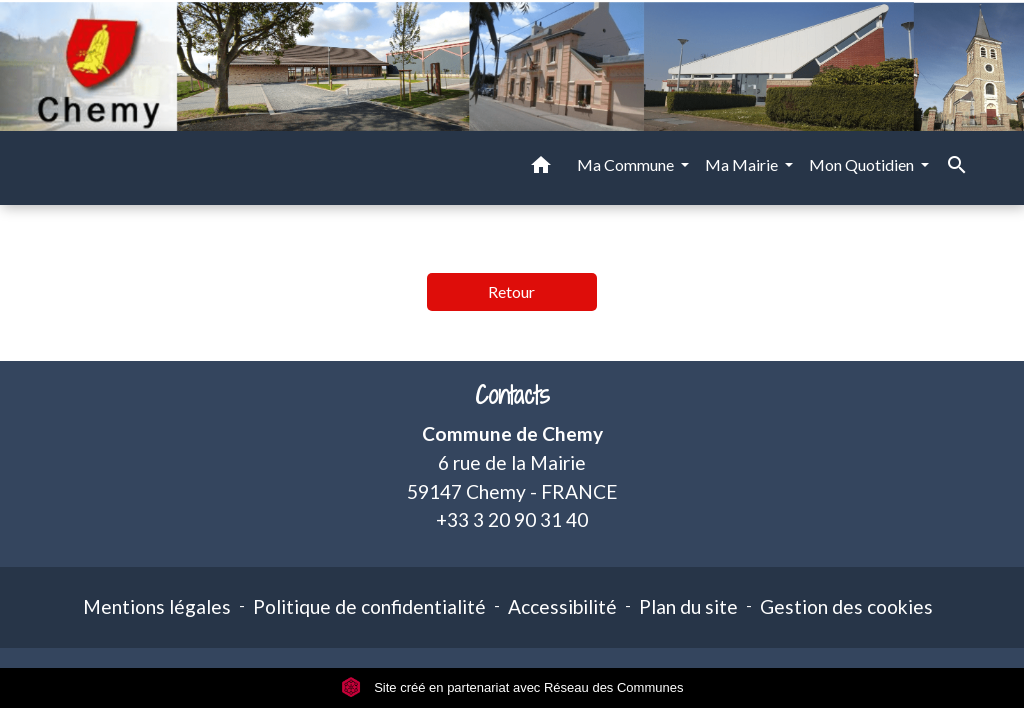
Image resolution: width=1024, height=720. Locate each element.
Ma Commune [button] (627, 164)
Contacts (512, 395)
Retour (511, 291)
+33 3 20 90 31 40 (512, 519)
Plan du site (688, 606)
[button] (541, 168)
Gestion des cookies (846, 606)
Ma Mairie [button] (743, 164)
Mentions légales (157, 606)
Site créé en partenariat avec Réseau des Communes (512, 687)
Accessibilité (562, 606)
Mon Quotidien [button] (863, 164)
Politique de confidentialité (369, 606)
